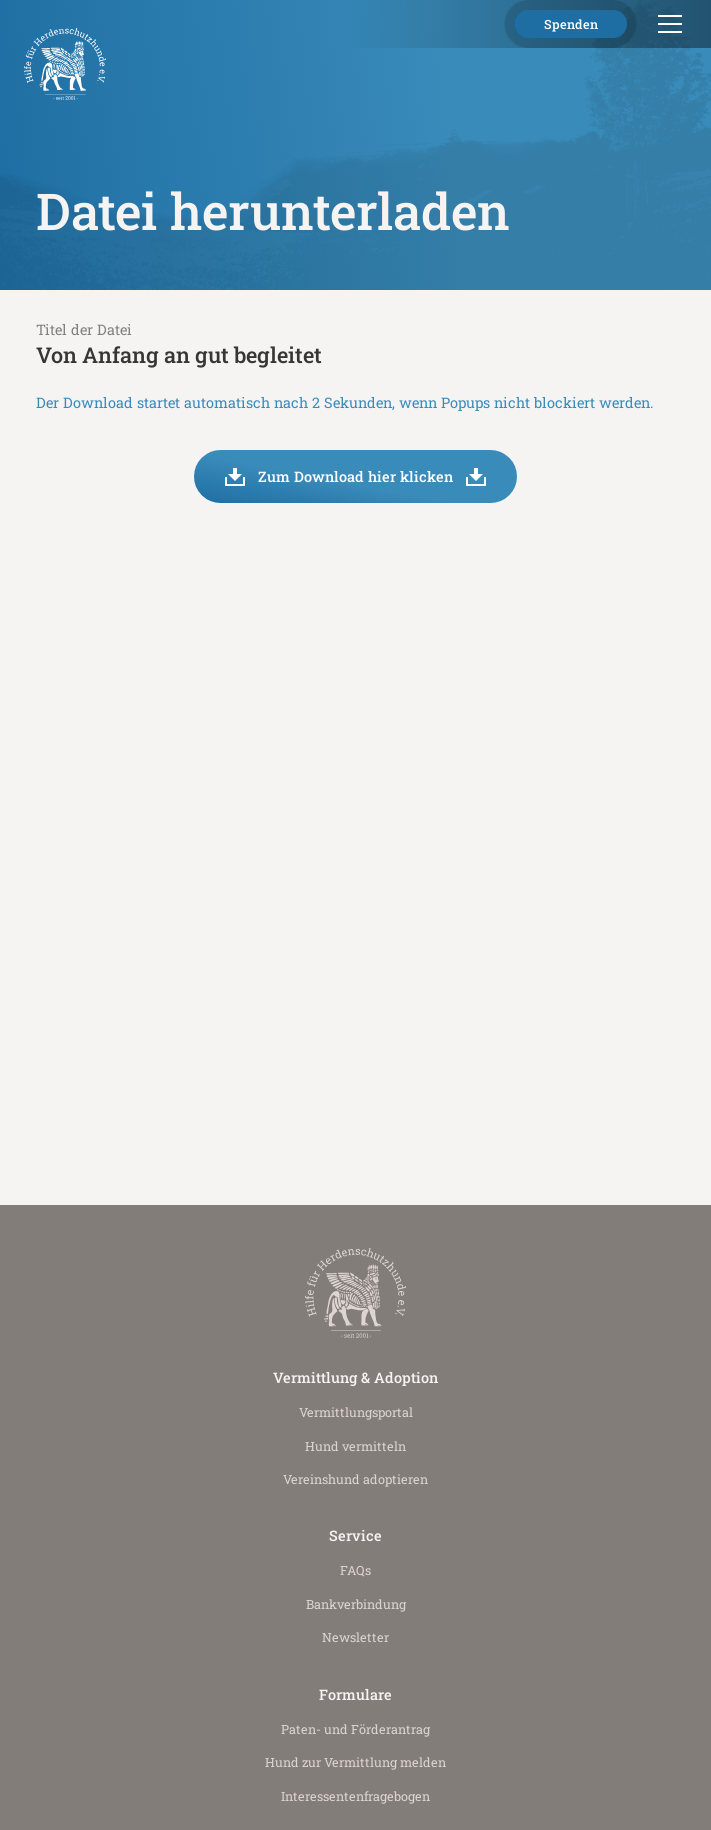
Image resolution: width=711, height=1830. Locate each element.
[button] (666, 24)
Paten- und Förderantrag (355, 1729)
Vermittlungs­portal (356, 1412)
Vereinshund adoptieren (355, 1479)
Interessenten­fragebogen (355, 1796)
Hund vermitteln (355, 1446)
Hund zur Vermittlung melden (355, 1762)
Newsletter (355, 1637)
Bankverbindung (356, 1604)
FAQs (355, 1570)
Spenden (571, 24)
